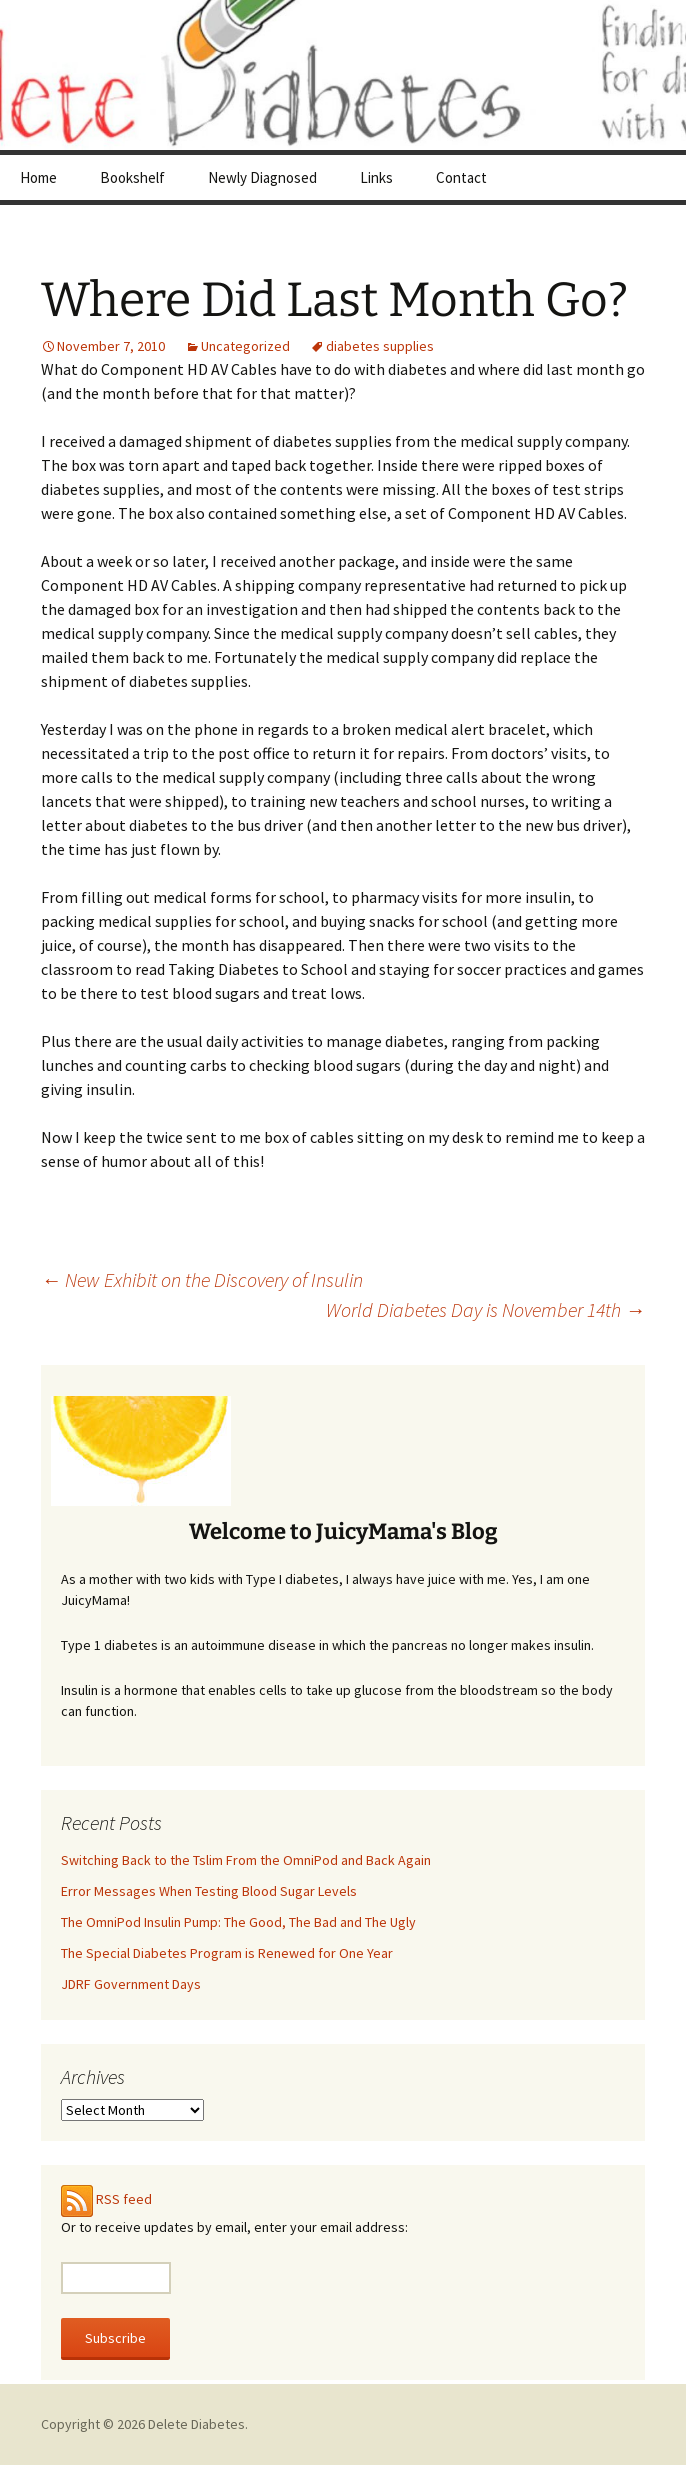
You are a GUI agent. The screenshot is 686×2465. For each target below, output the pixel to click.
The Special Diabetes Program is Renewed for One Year (227, 1953)
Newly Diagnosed (262, 177)
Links (376, 177)
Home (38, 177)
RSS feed (124, 2199)
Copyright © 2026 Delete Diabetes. (144, 2424)
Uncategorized (245, 346)
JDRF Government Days (131, 1984)
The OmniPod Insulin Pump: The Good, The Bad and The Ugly (238, 1922)
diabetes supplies (380, 346)
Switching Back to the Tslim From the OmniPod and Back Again (246, 1860)
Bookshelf (132, 177)
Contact (461, 177)
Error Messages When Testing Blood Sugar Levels (209, 1891)
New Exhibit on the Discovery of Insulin (202, 1279)
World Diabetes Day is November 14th (485, 1309)
